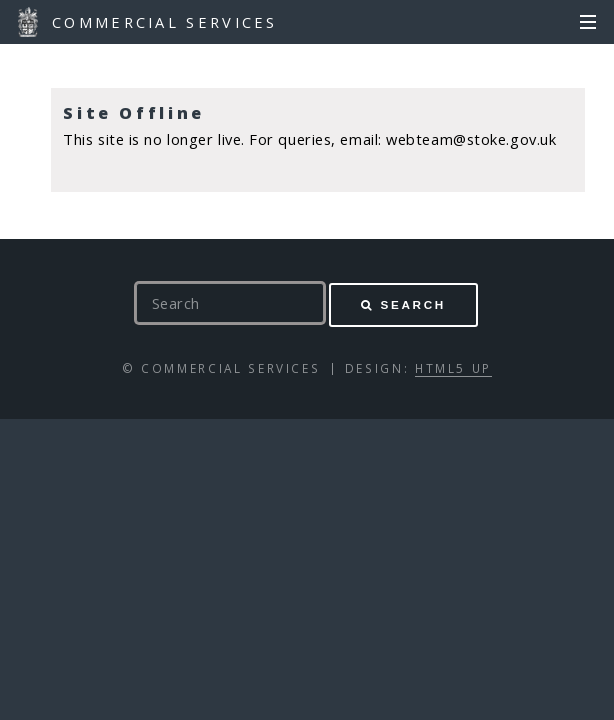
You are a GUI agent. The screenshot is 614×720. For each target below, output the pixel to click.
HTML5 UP (453, 368)
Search (413, 304)
